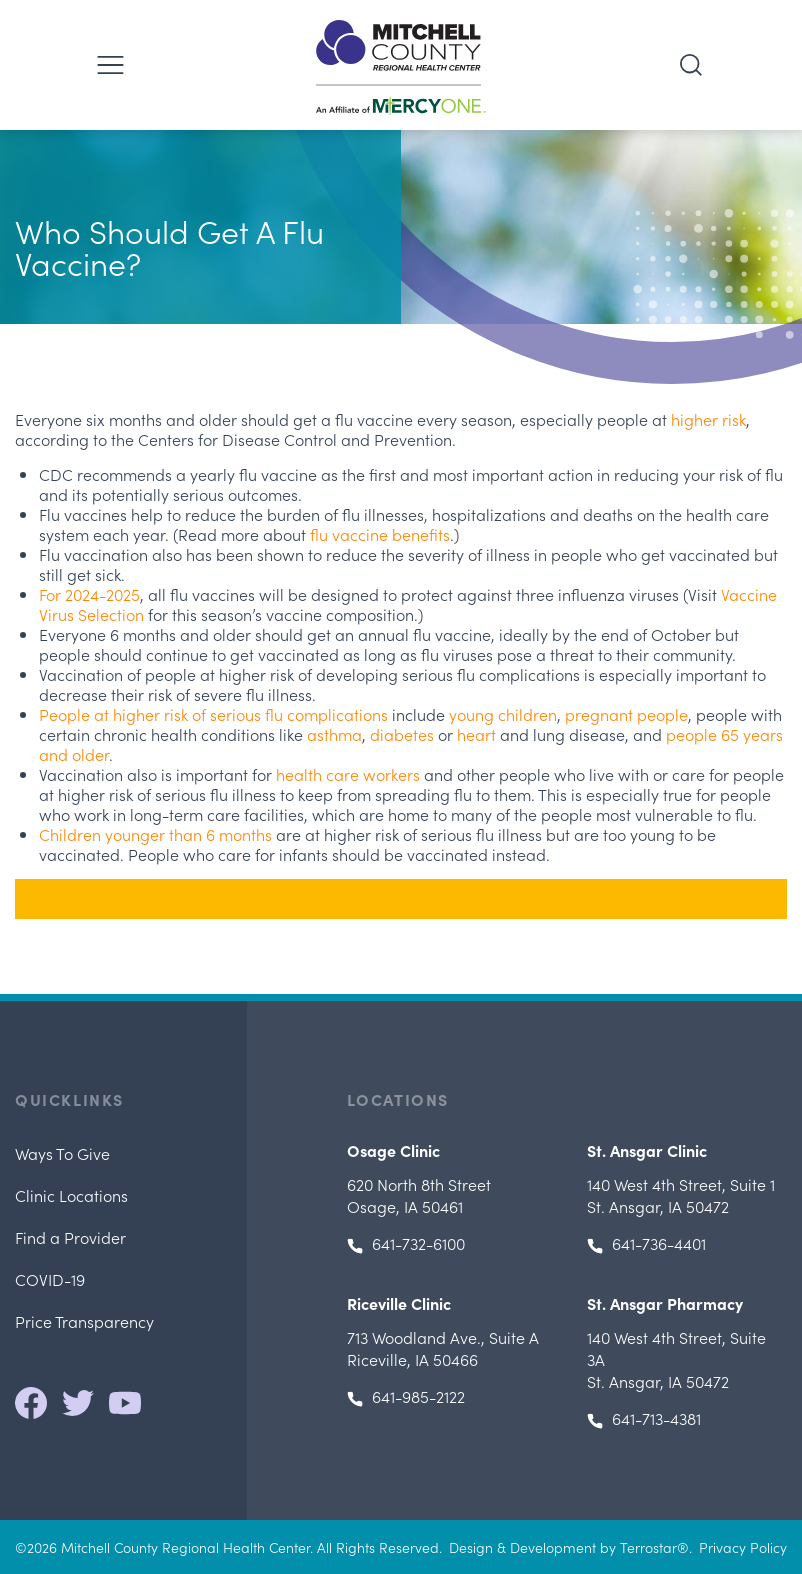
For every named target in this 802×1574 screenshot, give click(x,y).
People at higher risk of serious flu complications (213, 714)
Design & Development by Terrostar (563, 1547)
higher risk (708, 419)
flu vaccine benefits (380, 534)
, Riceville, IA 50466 (443, 1348)
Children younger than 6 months (155, 834)
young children (503, 714)
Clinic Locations (71, 1195)
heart (476, 734)
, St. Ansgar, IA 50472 (681, 1195)
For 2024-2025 (89, 594)
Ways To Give (62, 1153)
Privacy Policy (743, 1547)
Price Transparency (84, 1321)
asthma (334, 734)
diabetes (402, 734)
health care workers (348, 774)
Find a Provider (70, 1237)
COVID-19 (50, 1279)
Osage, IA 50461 (419, 1195)
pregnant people (626, 714)
